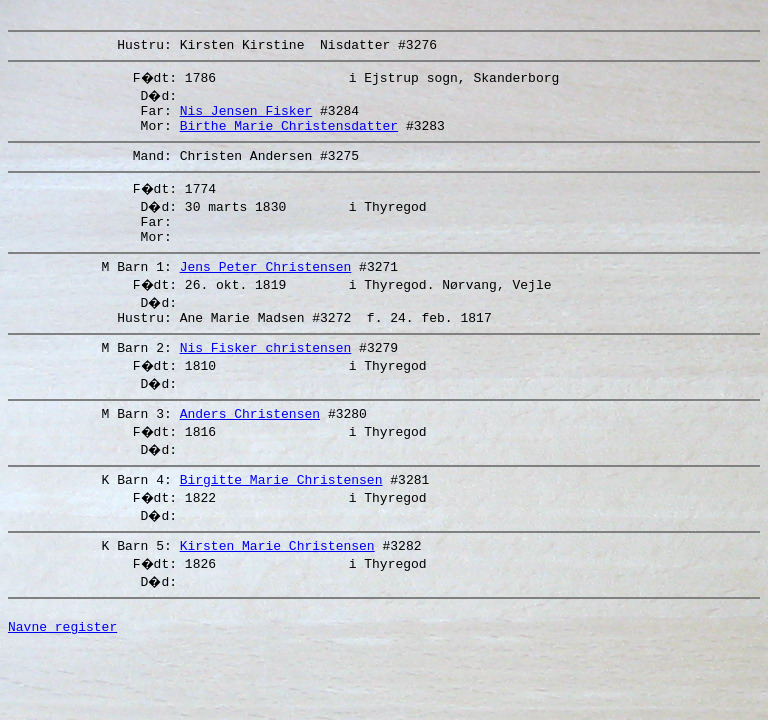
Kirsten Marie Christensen (277, 584)
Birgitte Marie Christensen (281, 515)
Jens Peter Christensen (266, 290)
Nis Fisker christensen (266, 377)
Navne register (62, 671)
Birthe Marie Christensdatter (289, 137)
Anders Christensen (250, 446)
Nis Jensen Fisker (246, 119)
